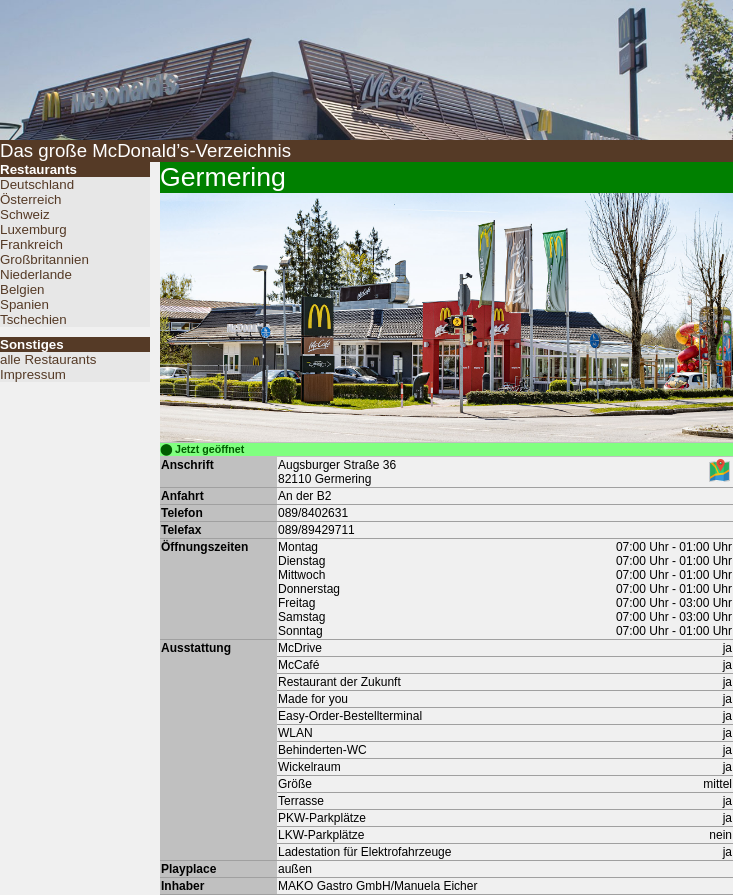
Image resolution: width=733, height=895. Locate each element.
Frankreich (31, 244)
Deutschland (37, 184)
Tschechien (33, 319)
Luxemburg (33, 229)
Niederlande (36, 274)
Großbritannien (44, 259)
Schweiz (25, 214)
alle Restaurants (48, 359)
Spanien (24, 304)
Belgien (22, 289)
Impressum (33, 374)
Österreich (30, 199)
